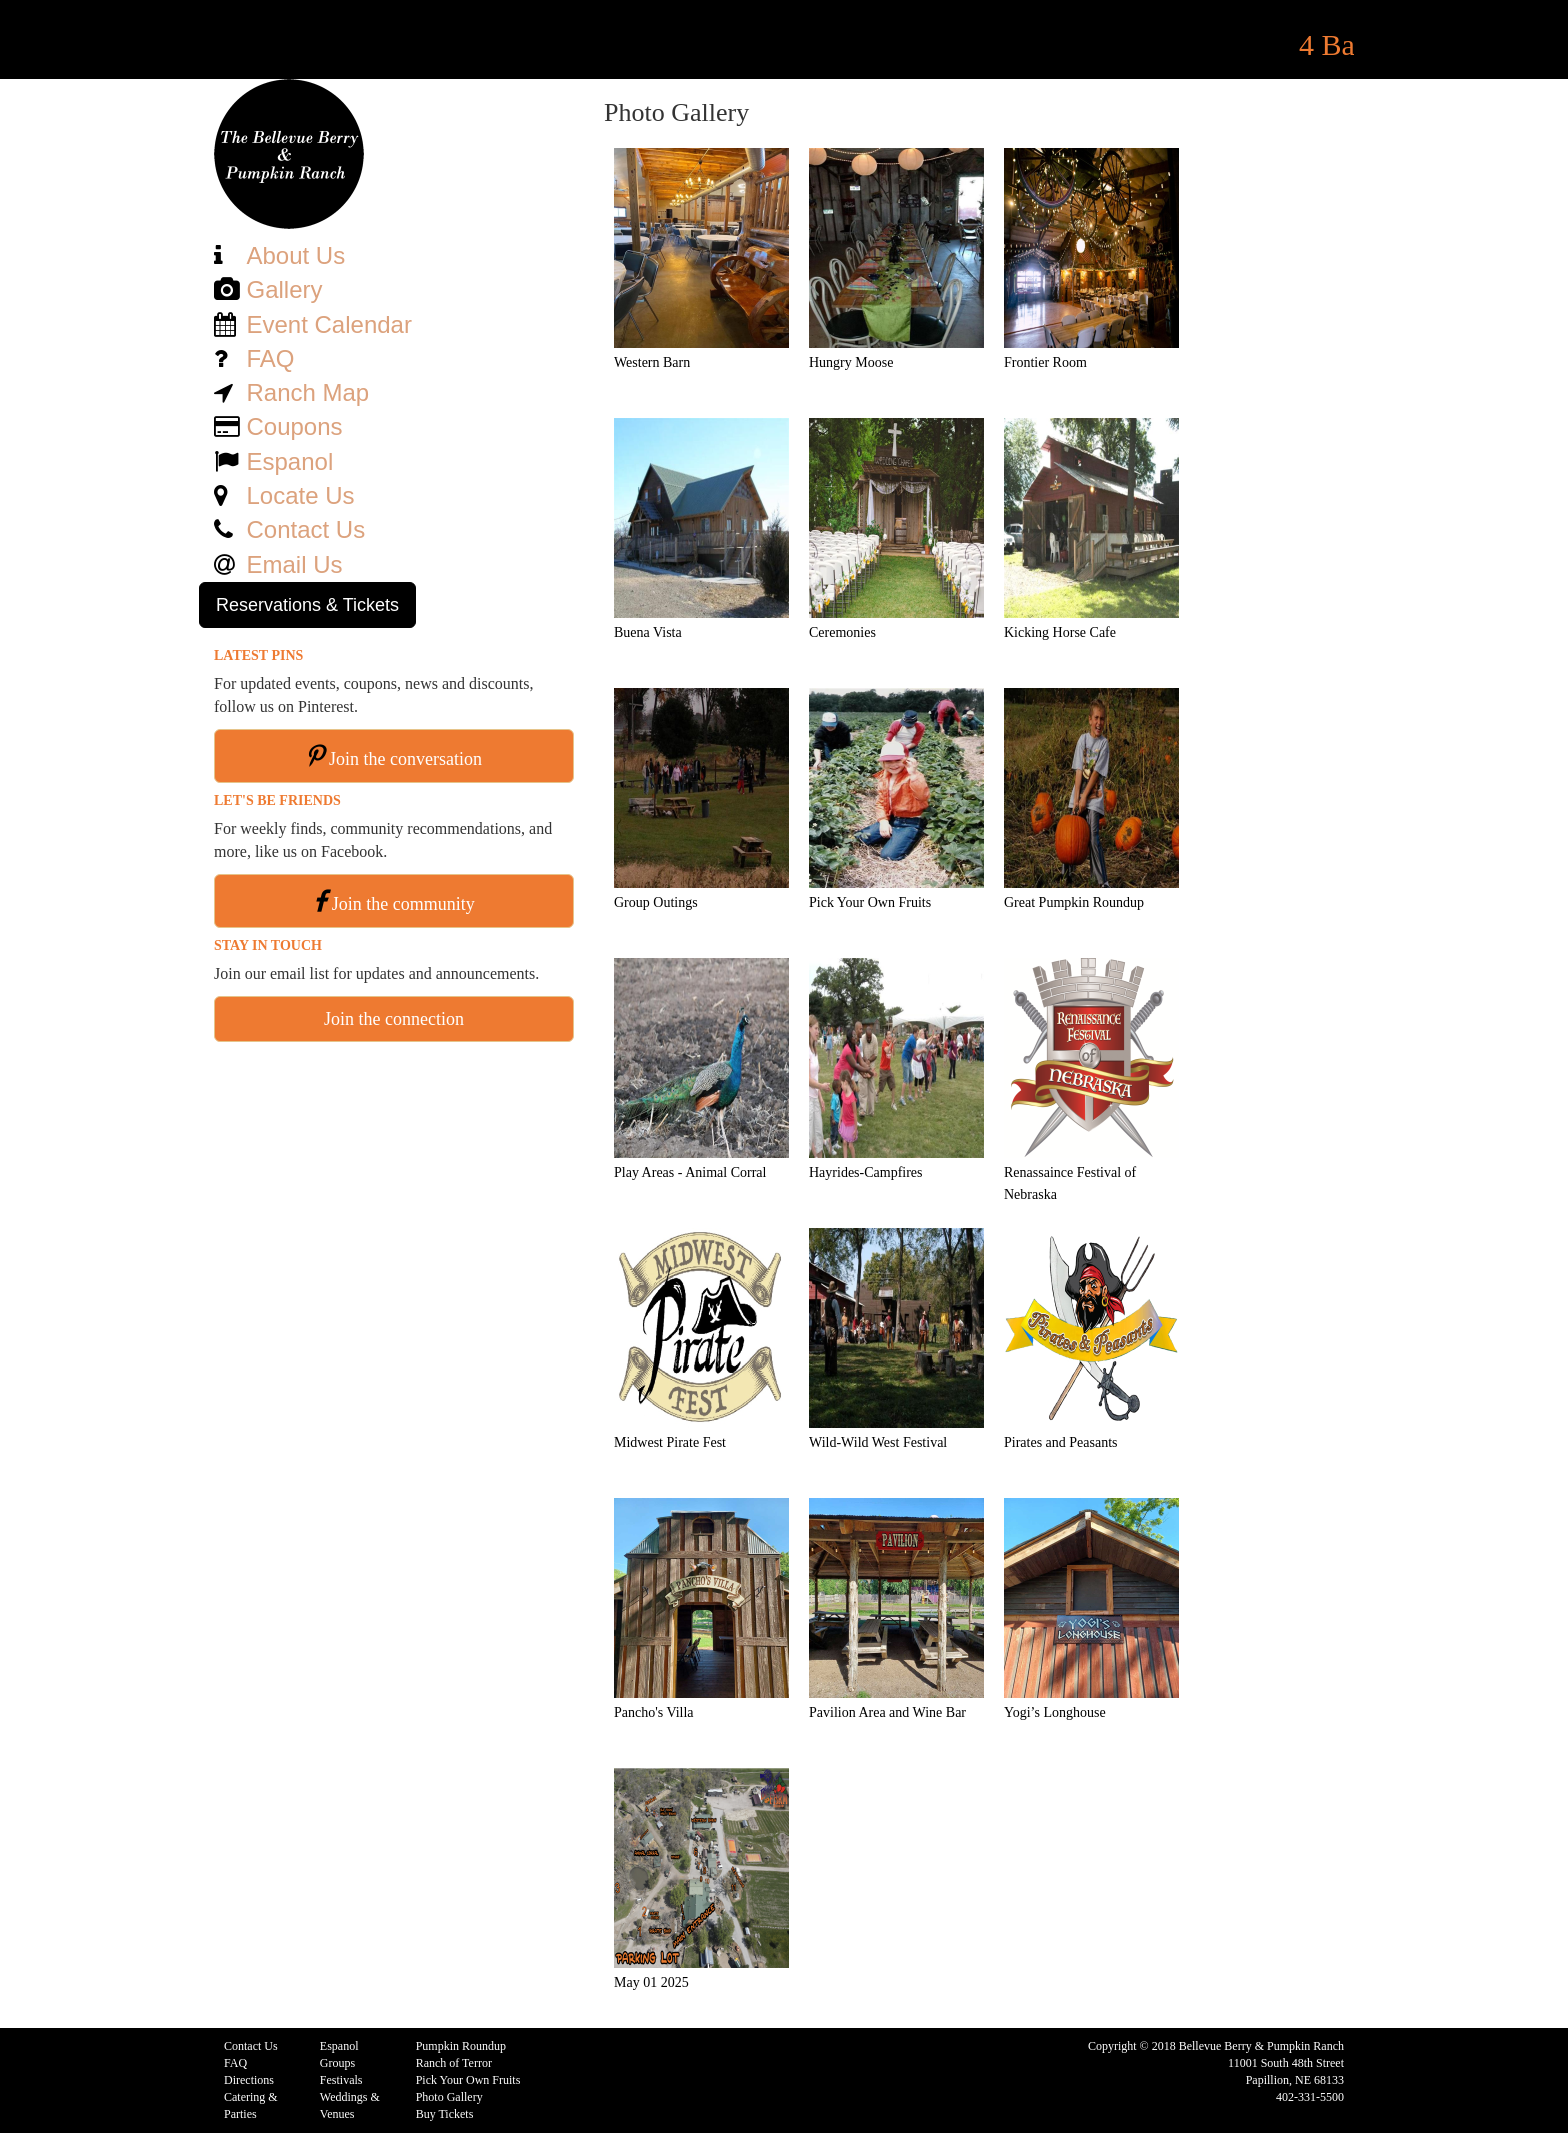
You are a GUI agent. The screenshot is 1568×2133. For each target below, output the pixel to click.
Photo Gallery (449, 2097)
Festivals (341, 2080)
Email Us (294, 564)
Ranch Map (307, 392)
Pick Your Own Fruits (468, 2080)
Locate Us (300, 495)
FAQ (270, 358)
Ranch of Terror (454, 2063)
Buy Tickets (445, 2114)
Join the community (403, 904)
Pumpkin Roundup (461, 2046)
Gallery (284, 289)
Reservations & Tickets (307, 605)
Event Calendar (328, 324)
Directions (249, 2080)
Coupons (294, 426)
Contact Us (305, 529)
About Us (295, 255)
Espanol (289, 461)
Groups (337, 2063)
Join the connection (394, 1019)
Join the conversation (405, 759)
